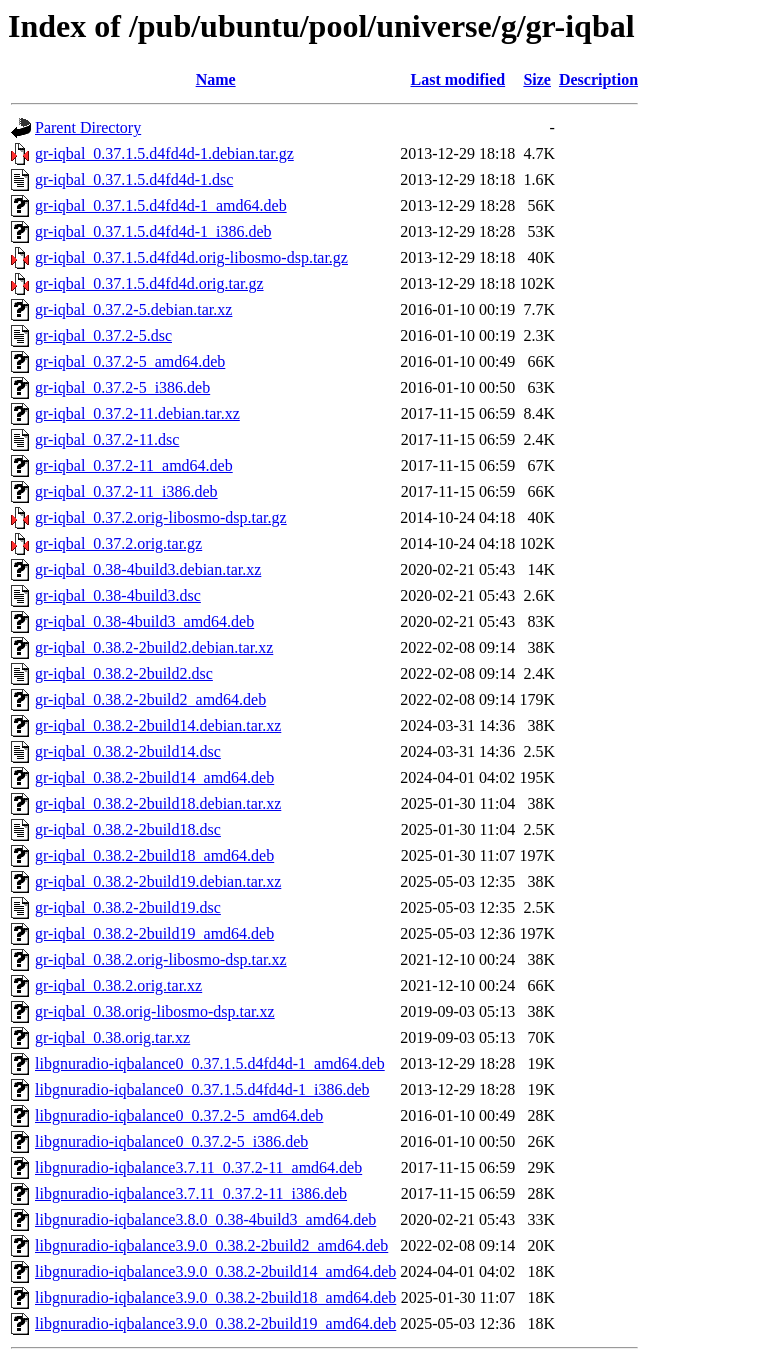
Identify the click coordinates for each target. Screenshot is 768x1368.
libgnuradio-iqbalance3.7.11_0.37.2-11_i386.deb (191, 1193)
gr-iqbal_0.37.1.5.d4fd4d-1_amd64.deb (161, 205)
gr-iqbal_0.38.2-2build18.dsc (128, 829)
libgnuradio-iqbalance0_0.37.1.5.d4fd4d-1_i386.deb (202, 1089)
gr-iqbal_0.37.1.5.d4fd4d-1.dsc (134, 179)
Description (598, 79)
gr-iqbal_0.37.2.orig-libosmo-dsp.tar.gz (161, 517)
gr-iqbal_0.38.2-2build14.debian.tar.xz (158, 725)
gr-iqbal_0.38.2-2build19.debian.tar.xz (158, 881)
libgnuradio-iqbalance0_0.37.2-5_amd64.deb (179, 1115)
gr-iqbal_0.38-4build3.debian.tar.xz (148, 569)
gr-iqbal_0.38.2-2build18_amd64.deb (154, 855)
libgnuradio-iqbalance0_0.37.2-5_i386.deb (171, 1141)
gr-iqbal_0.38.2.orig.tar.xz (118, 985)
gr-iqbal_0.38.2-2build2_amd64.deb (150, 699)
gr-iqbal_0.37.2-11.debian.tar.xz (137, 413)
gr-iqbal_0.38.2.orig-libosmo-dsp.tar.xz (161, 959)
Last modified (457, 79)
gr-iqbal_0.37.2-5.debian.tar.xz (133, 309)
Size (537, 79)
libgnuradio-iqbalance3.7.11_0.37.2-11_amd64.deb (198, 1167)
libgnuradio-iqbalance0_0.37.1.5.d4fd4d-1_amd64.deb (210, 1063)
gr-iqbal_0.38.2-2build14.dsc (128, 751)
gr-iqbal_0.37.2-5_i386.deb (122, 387)
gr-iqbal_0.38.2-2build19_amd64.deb (154, 933)
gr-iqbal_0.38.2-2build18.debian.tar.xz (158, 803)
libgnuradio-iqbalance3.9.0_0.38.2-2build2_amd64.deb (211, 1245)
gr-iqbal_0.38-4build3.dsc (118, 595)
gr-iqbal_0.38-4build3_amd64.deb (144, 621)
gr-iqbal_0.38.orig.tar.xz (112, 1037)
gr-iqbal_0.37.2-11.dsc (107, 439)
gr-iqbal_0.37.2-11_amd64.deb (134, 465)
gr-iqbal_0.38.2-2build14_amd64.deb (154, 777)
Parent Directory (88, 127)
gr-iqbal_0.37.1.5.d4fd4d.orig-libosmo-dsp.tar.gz (191, 257)
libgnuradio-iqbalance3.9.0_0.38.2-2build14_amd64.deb (215, 1271)
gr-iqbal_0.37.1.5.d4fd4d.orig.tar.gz (149, 283)
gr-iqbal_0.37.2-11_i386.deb (126, 491)
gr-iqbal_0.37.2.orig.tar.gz (118, 543)
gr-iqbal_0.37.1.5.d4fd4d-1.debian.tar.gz (164, 153)
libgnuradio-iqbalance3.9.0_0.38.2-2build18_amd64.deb (215, 1297)
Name (216, 79)
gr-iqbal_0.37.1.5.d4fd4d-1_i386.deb (153, 231)
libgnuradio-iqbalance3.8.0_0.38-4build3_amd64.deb (205, 1219)
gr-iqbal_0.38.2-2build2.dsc (124, 673)
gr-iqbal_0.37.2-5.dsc (103, 335)
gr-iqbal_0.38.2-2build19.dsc (128, 907)
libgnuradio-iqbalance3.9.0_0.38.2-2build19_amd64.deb (215, 1323)
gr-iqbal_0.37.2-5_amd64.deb (130, 361)
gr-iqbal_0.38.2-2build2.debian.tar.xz (154, 647)
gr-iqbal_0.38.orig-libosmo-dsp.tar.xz (155, 1011)
